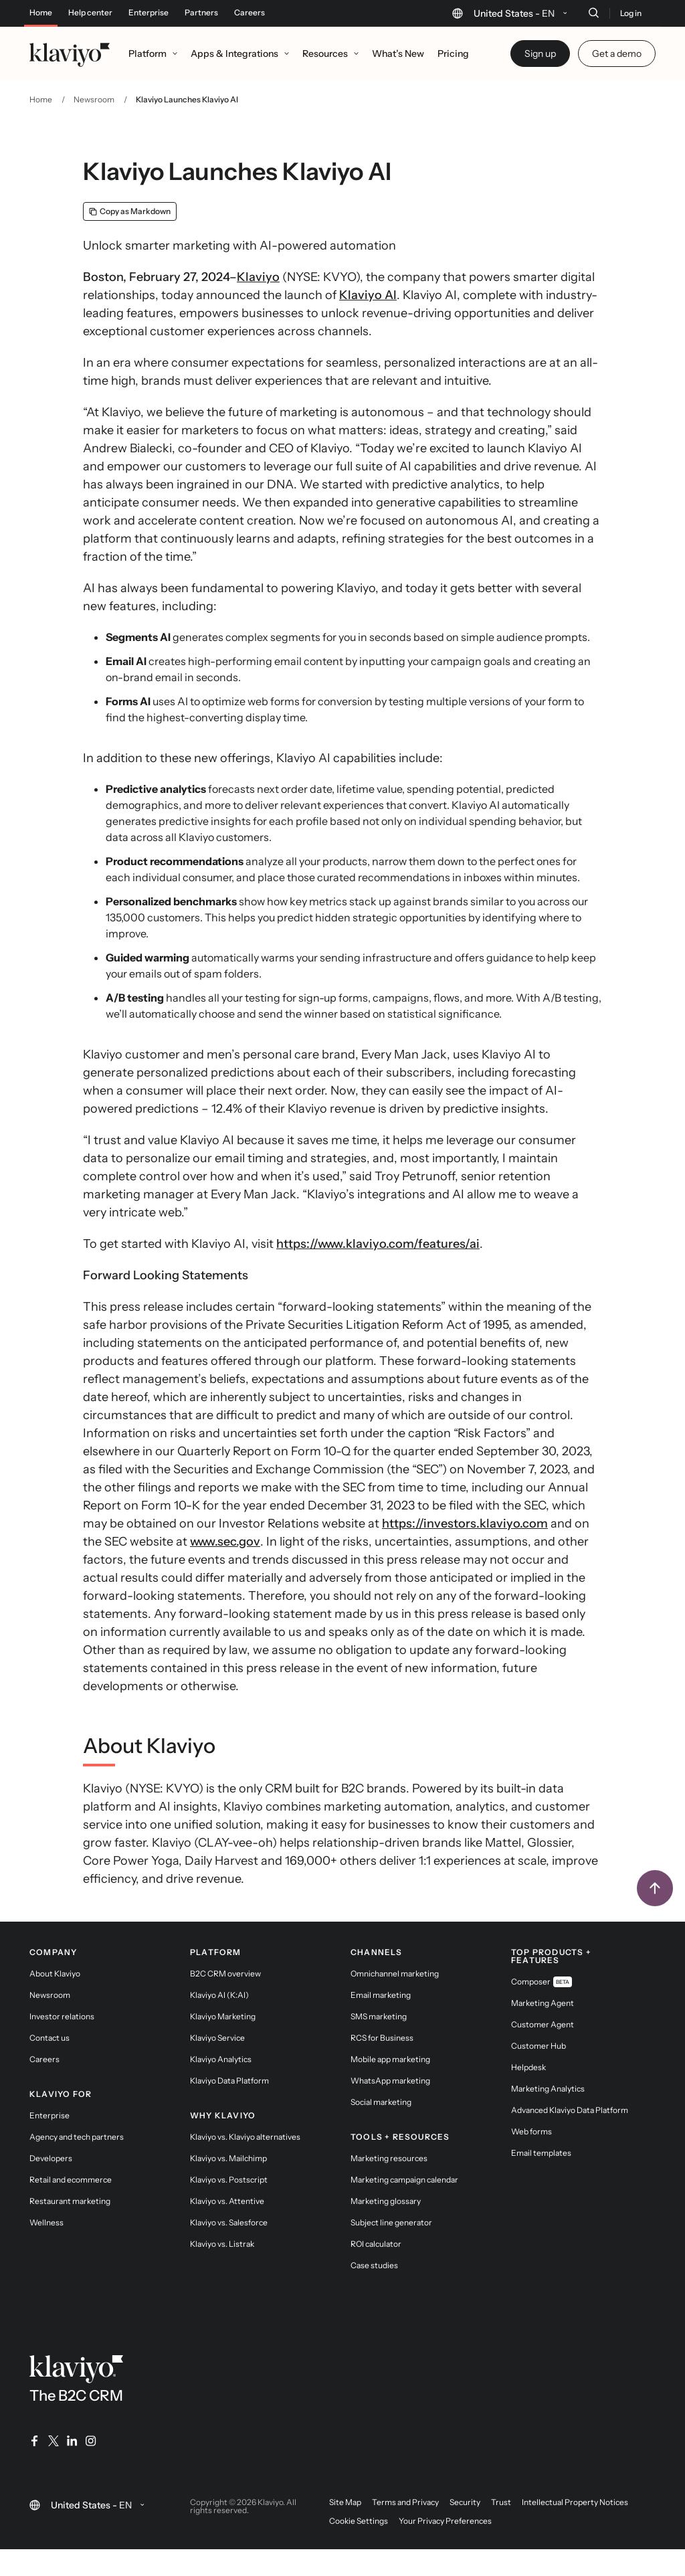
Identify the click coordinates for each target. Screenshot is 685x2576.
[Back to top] (654, 1888)
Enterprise (148, 13)
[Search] (593, 12)
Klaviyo (258, 277)
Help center (90, 13)
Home (40, 13)
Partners (201, 13)
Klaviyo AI (368, 295)
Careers (249, 13)
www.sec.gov (225, 1541)
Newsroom (94, 99)
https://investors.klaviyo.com (465, 1523)
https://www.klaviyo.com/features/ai (378, 1243)
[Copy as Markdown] (130, 211)
